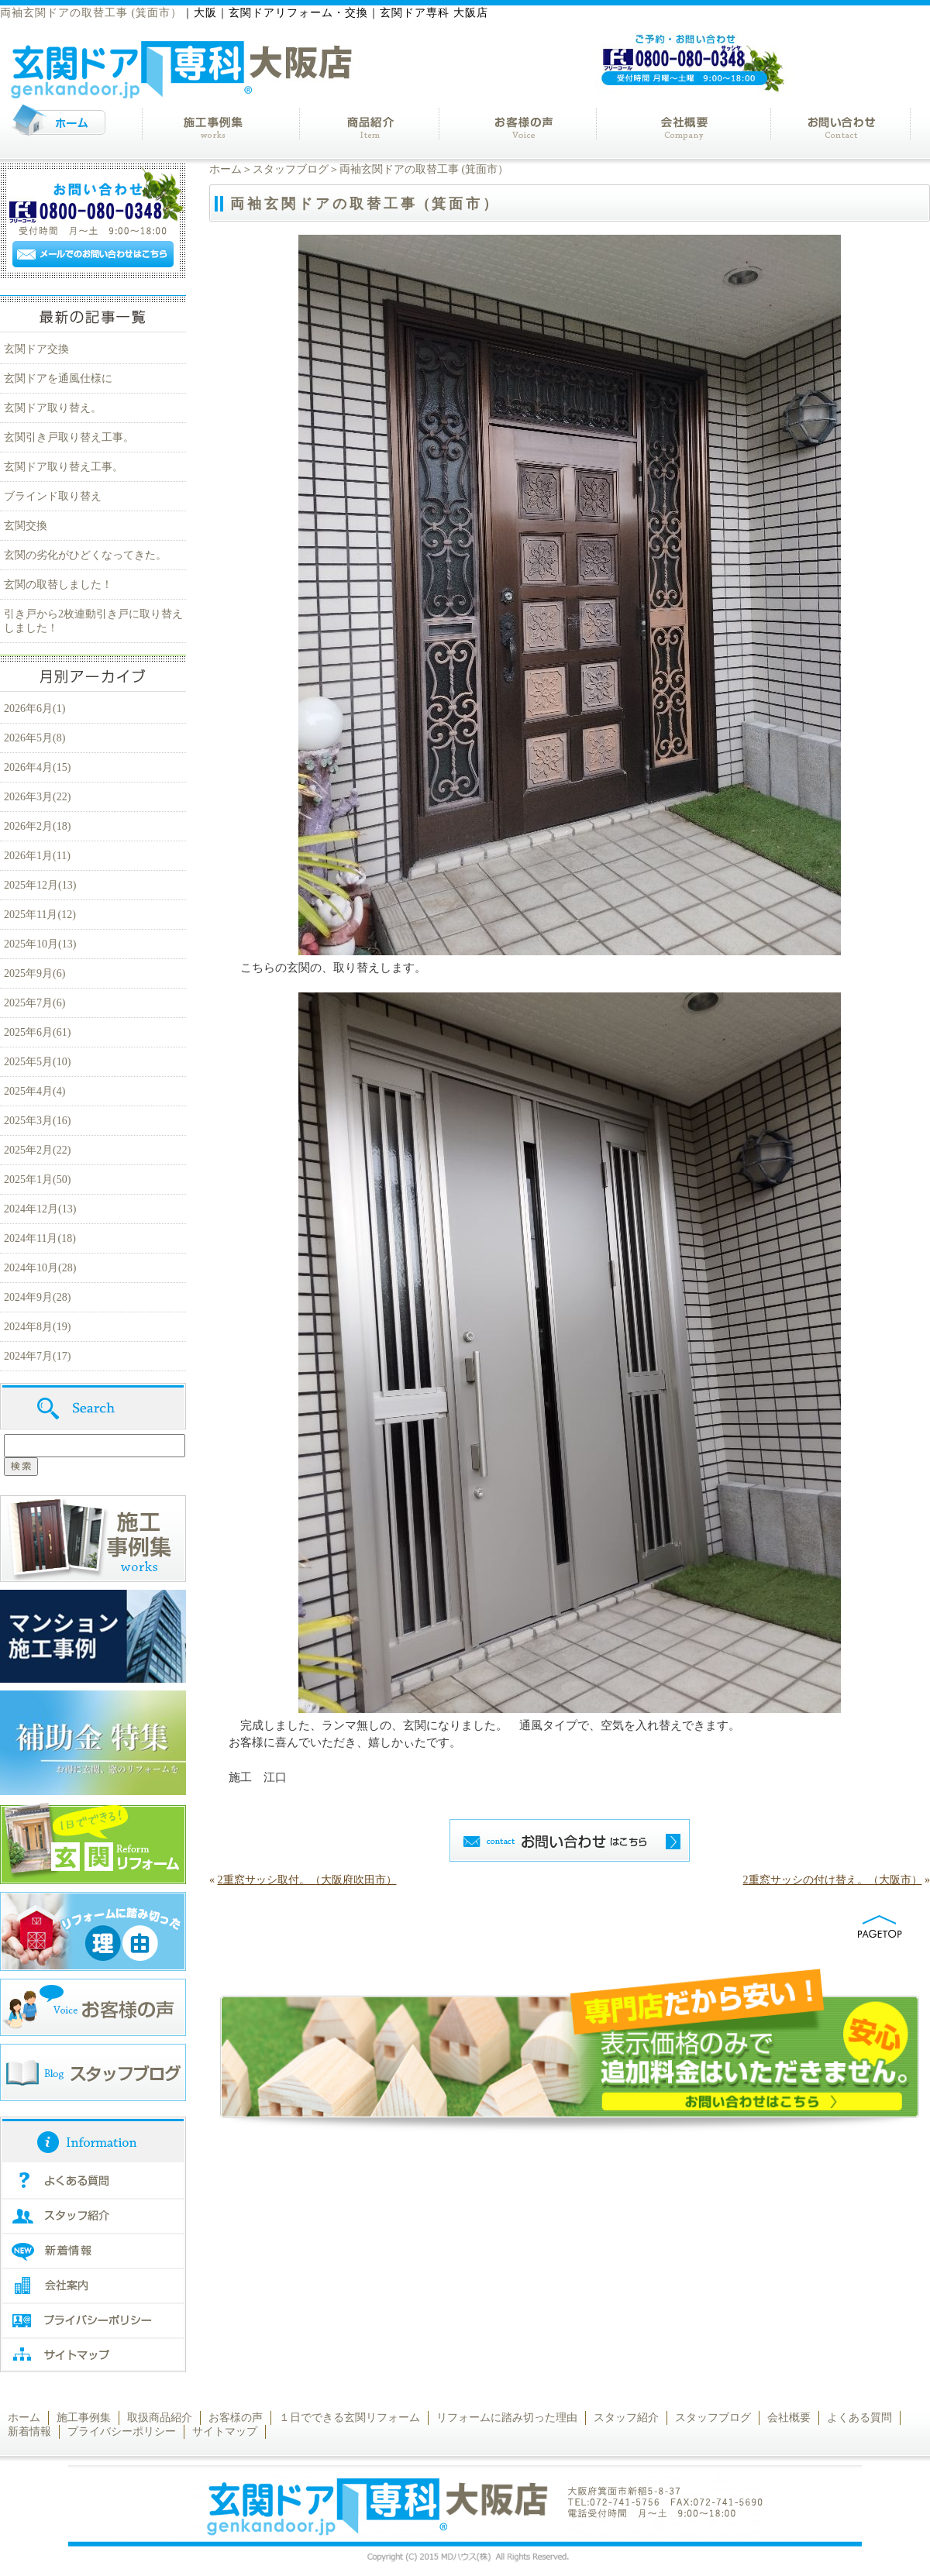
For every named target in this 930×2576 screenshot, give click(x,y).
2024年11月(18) (40, 1238)
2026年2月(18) (37, 826)
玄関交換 (25, 525)
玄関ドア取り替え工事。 (63, 467)
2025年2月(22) (37, 1150)
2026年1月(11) (37, 856)
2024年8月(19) (37, 1327)
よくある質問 (859, 2417)
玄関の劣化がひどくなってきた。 (85, 555)
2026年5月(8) (34, 738)
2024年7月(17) (37, 1356)
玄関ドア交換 (36, 349)
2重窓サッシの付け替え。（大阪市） (832, 1880)
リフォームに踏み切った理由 (506, 2417)
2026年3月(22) (37, 797)
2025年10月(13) (40, 944)
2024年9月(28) (37, 1297)
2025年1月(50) (37, 1179)
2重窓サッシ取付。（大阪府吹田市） (307, 1880)
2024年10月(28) (40, 1268)
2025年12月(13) (40, 885)
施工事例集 (84, 2417)
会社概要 (789, 2417)
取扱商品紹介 (159, 2417)
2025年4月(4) (34, 1091)
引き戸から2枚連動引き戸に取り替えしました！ (93, 621)
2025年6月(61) (37, 1032)
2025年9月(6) (34, 973)
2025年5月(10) (37, 1062)
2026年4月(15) (37, 767)
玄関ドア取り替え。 (53, 408)
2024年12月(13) (40, 1209)
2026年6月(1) (34, 708)
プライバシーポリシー (121, 2431)
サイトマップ (224, 2431)
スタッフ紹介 (626, 2417)
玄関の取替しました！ (58, 584)
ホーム (225, 169)
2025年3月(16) (37, 1120)
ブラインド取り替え (53, 496)
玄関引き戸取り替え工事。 (69, 437)
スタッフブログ (291, 169)
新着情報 (29, 2431)
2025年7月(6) (34, 1003)
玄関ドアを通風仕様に (58, 378)
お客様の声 (235, 2417)
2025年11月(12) (40, 914)
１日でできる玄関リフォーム (349, 2417)
